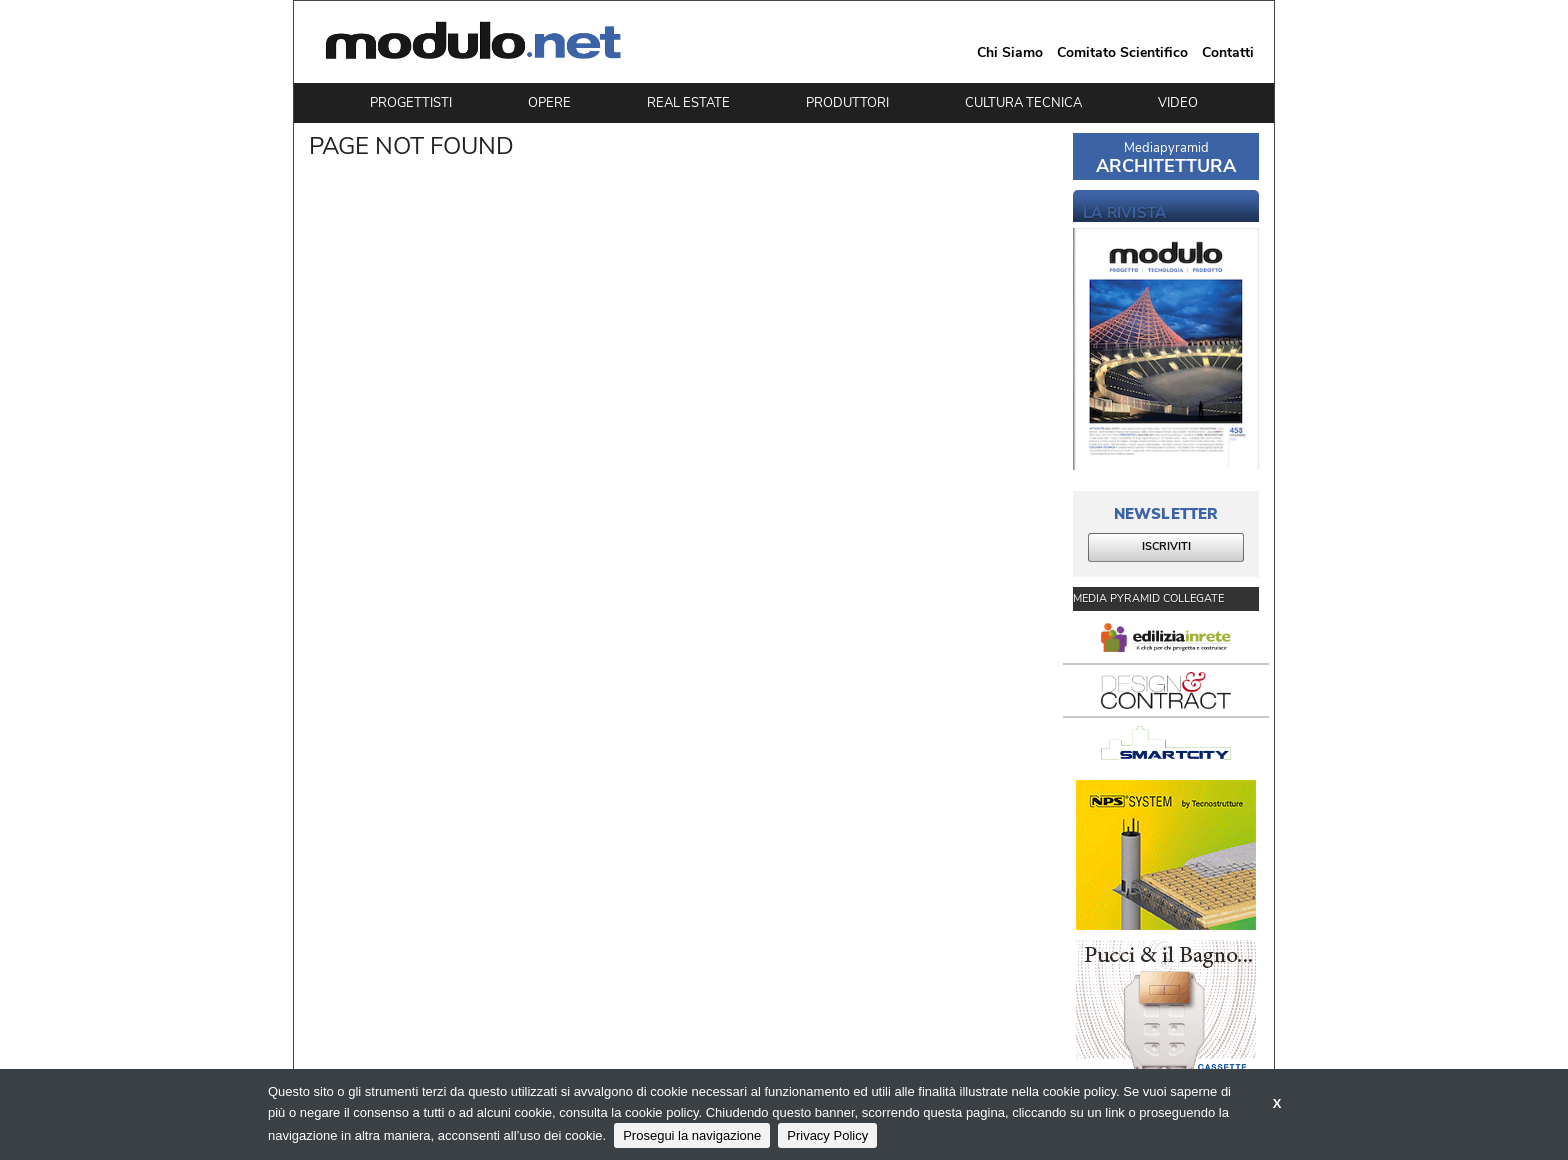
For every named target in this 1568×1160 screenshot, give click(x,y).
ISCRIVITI (1166, 546)
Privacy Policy (827, 1135)
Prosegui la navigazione (692, 1135)
